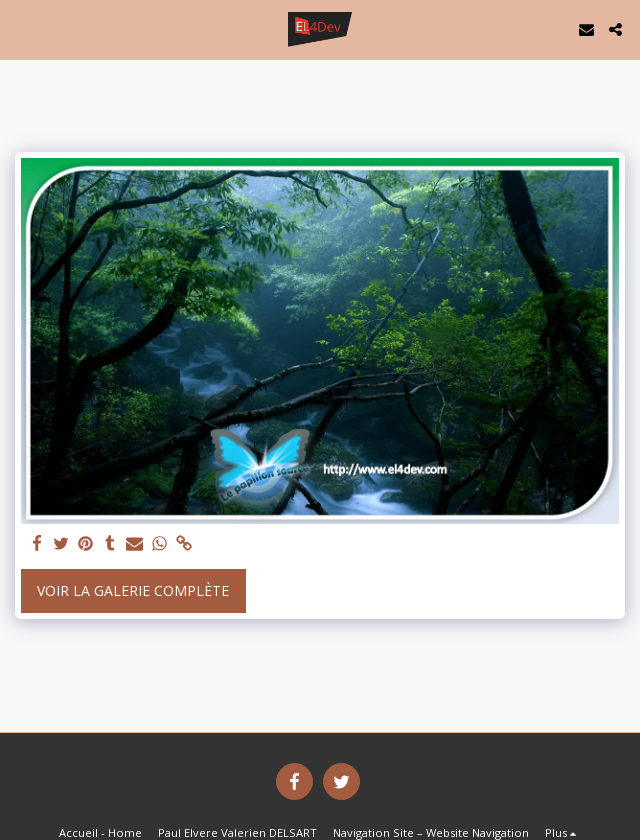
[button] (22, 28)
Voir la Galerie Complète (133, 590)
